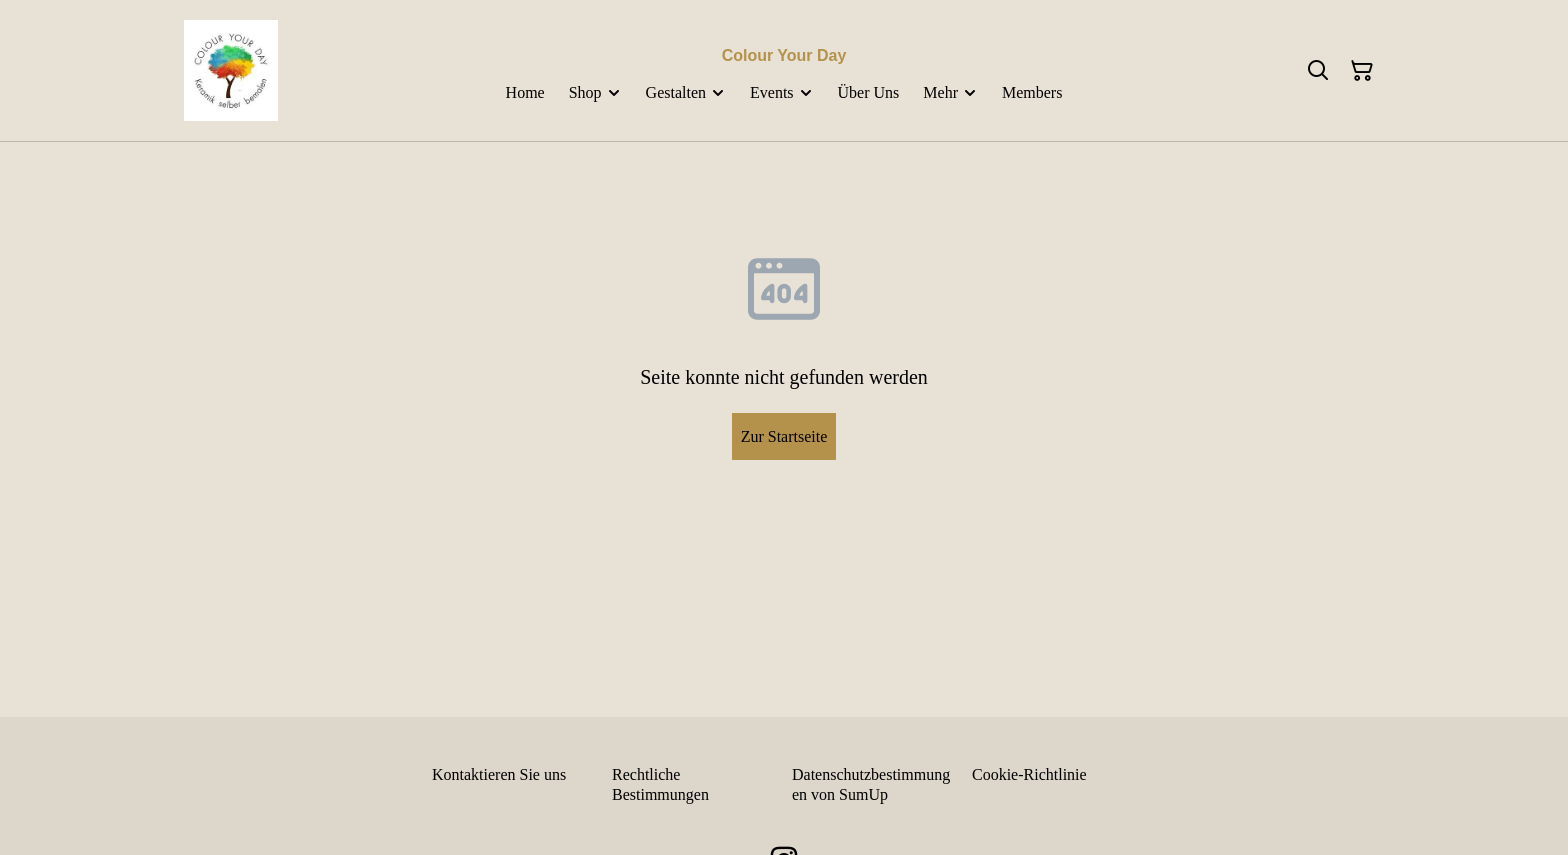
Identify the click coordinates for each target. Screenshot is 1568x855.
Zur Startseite (784, 436)
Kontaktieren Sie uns (499, 774)
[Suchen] (1318, 71)
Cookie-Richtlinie (1029, 774)
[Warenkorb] (1362, 71)
